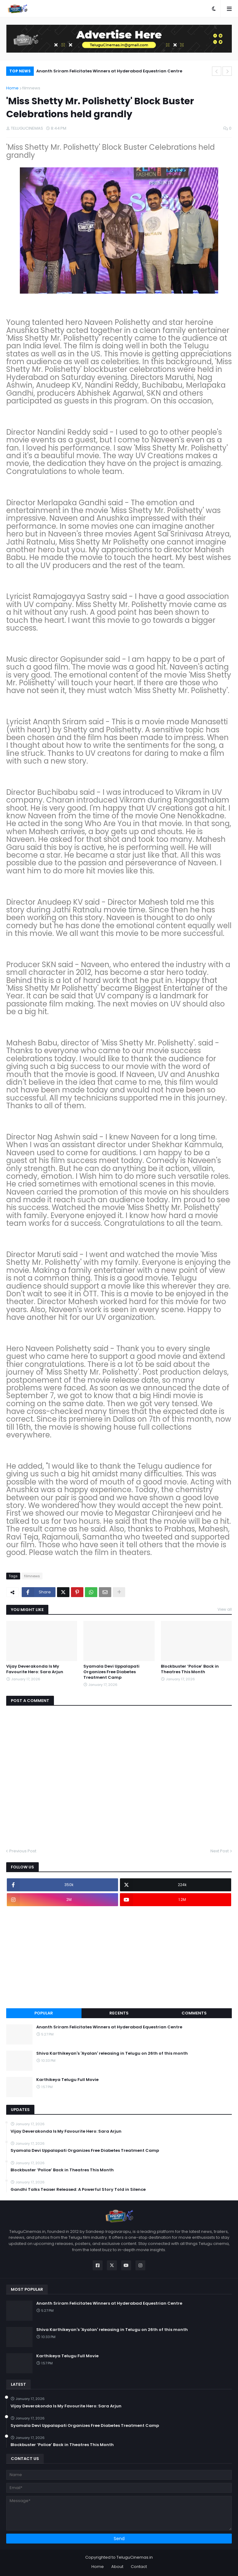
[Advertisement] (119, 1957)
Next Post (219, 1851)
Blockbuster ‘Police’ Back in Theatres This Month (190, 1669)
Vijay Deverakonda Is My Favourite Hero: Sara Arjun (34, 1669)
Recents (119, 2013)
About (117, 2567)
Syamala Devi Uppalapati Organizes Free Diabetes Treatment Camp (111, 1672)
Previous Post (22, 1851)
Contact (139, 2567)
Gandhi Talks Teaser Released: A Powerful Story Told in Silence (78, 2189)
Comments (194, 2013)
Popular (43, 2013)
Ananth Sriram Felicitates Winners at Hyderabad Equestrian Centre (109, 71)
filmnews (31, 88)
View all (225, 1609)
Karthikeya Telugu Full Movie (67, 2080)
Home (12, 88)
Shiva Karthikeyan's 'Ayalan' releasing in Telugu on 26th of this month (112, 2053)
